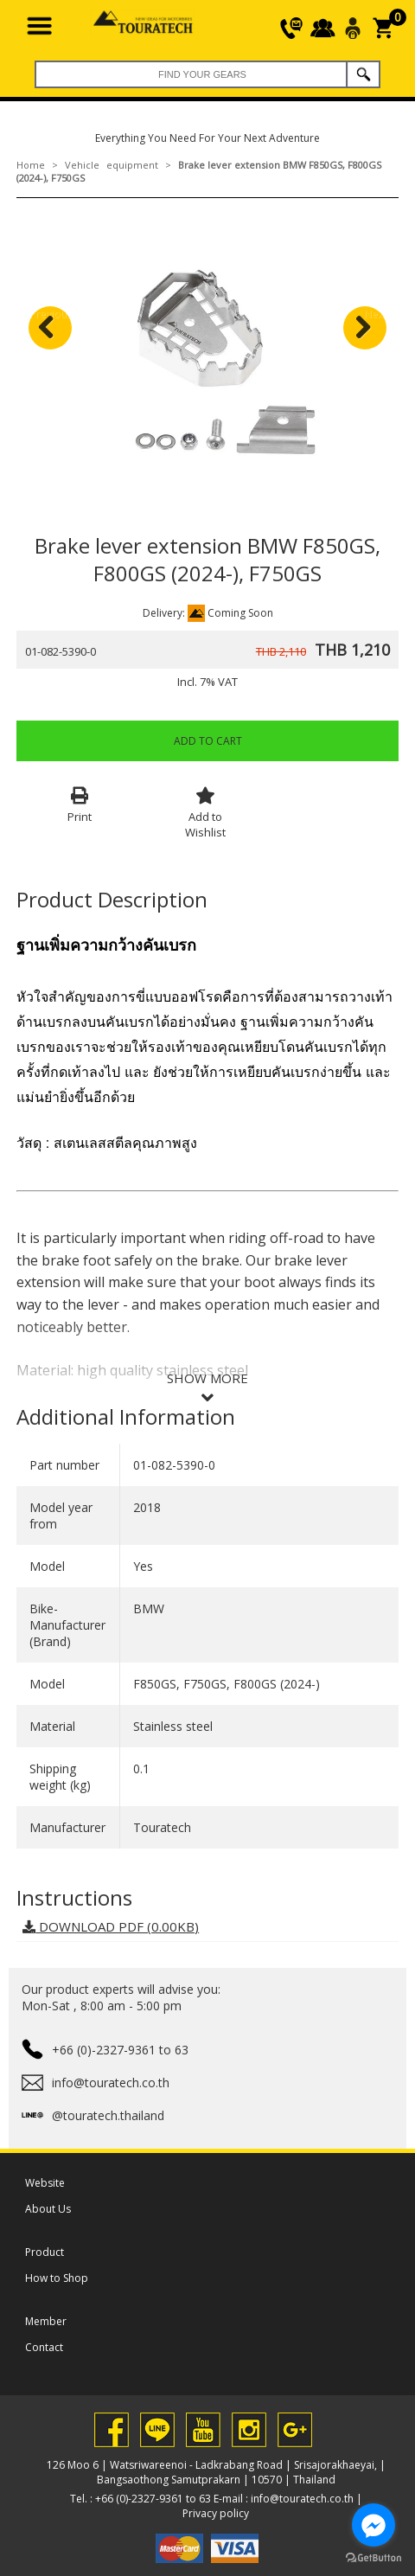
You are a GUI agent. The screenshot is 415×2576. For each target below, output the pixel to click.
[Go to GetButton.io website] (373, 2558)
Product (44, 2252)
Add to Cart (208, 741)
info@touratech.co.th (302, 2498)
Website (45, 2183)
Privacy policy (215, 2513)
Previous (50, 313)
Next (375, 313)
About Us (48, 2208)
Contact (44, 2347)
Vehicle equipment (111, 164)
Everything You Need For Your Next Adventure (207, 138)
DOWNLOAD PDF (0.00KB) (110, 1926)
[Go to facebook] (373, 2525)
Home (30, 164)
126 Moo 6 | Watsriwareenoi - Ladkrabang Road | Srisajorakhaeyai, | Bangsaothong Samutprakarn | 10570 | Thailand (216, 2472)
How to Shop (56, 2278)
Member (46, 2321)
